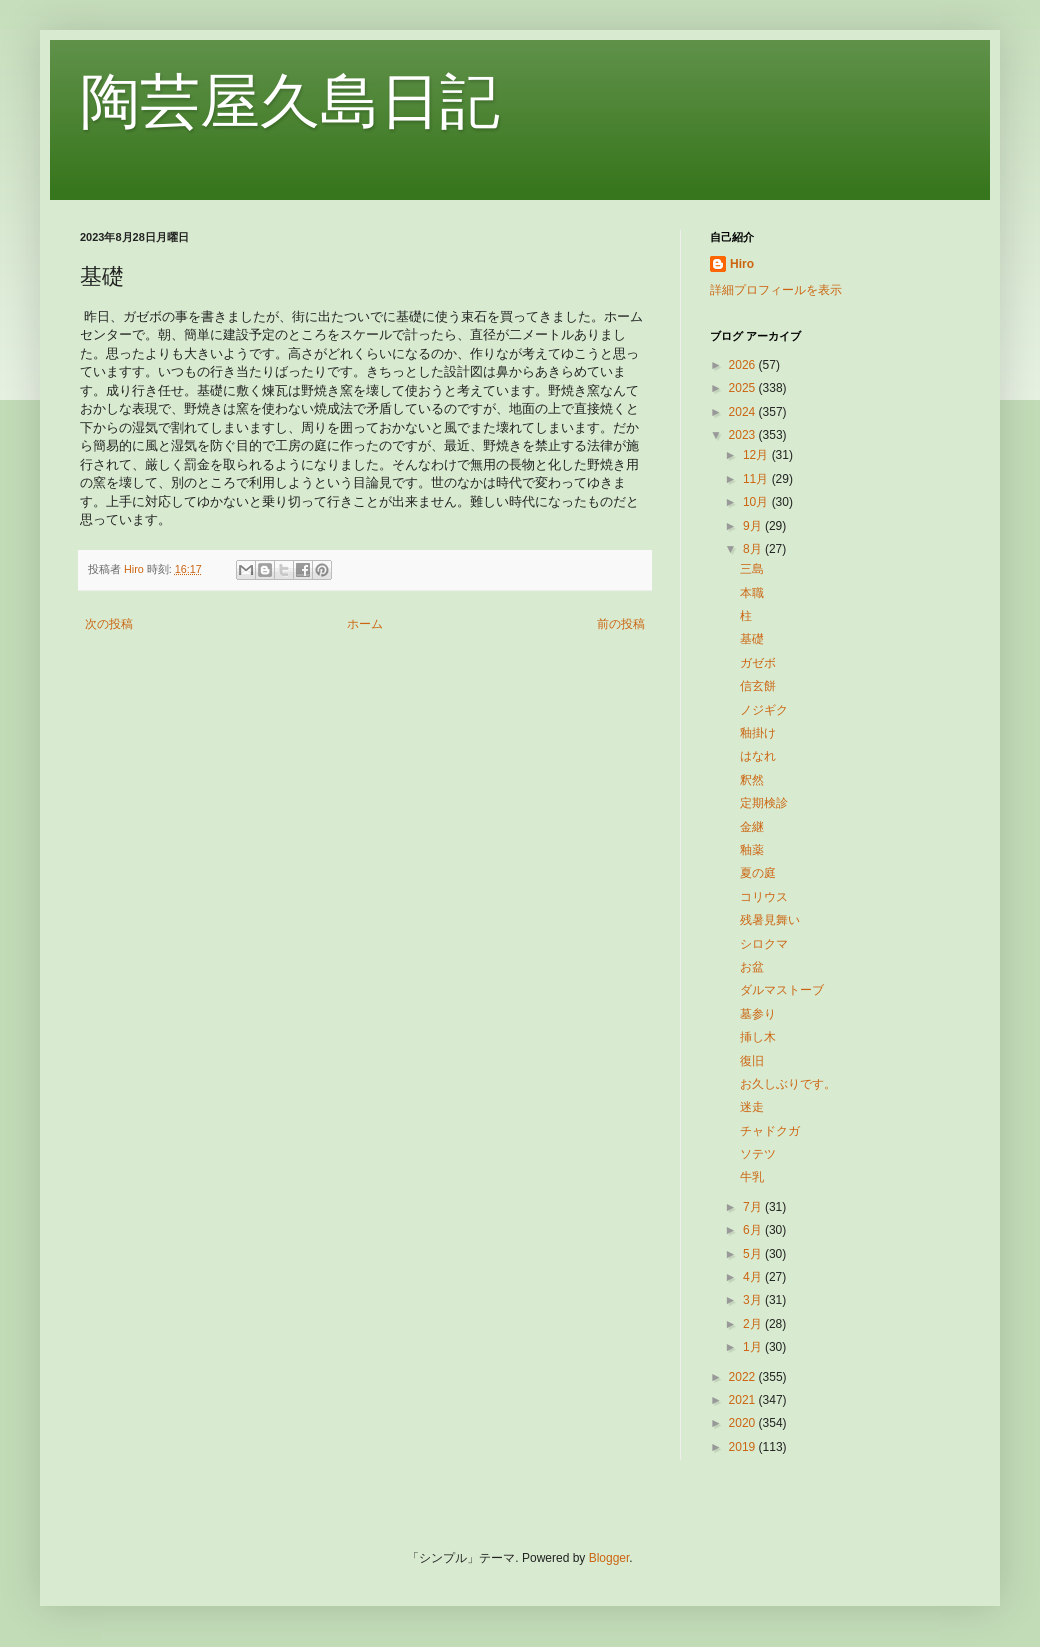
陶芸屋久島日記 (290, 101)
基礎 (752, 639)
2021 (744, 1400)
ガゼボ (758, 663)
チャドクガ (770, 1131)
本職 (752, 593)
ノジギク (764, 710)
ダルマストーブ (782, 990)
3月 (754, 1300)
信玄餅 (758, 686)
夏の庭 (758, 873)
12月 (757, 455)
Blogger (609, 1558)
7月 (754, 1207)
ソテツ (758, 1154)
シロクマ (764, 944)
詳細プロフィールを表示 (776, 290)
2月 (754, 1324)
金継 (752, 827)
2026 (744, 365)
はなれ (758, 756)
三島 (752, 569)
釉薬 (752, 850)
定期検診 (764, 803)
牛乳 (752, 1177)
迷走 (752, 1107)
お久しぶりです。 (788, 1084)
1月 (754, 1347)
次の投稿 (109, 624)
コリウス (764, 897)
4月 (754, 1277)
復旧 (752, 1061)
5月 (754, 1254)
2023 (744, 435)
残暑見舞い (770, 920)
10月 (757, 502)
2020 (744, 1423)
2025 (744, 388)
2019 (744, 1447)
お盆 (752, 967)
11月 (757, 479)
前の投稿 (621, 624)
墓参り (758, 1014)
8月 (754, 549)
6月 (754, 1230)
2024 (744, 412)
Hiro (742, 264)
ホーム (365, 624)
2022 (744, 1377)
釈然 (752, 780)
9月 (754, 526)
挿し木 (758, 1037)
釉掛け (758, 733)
